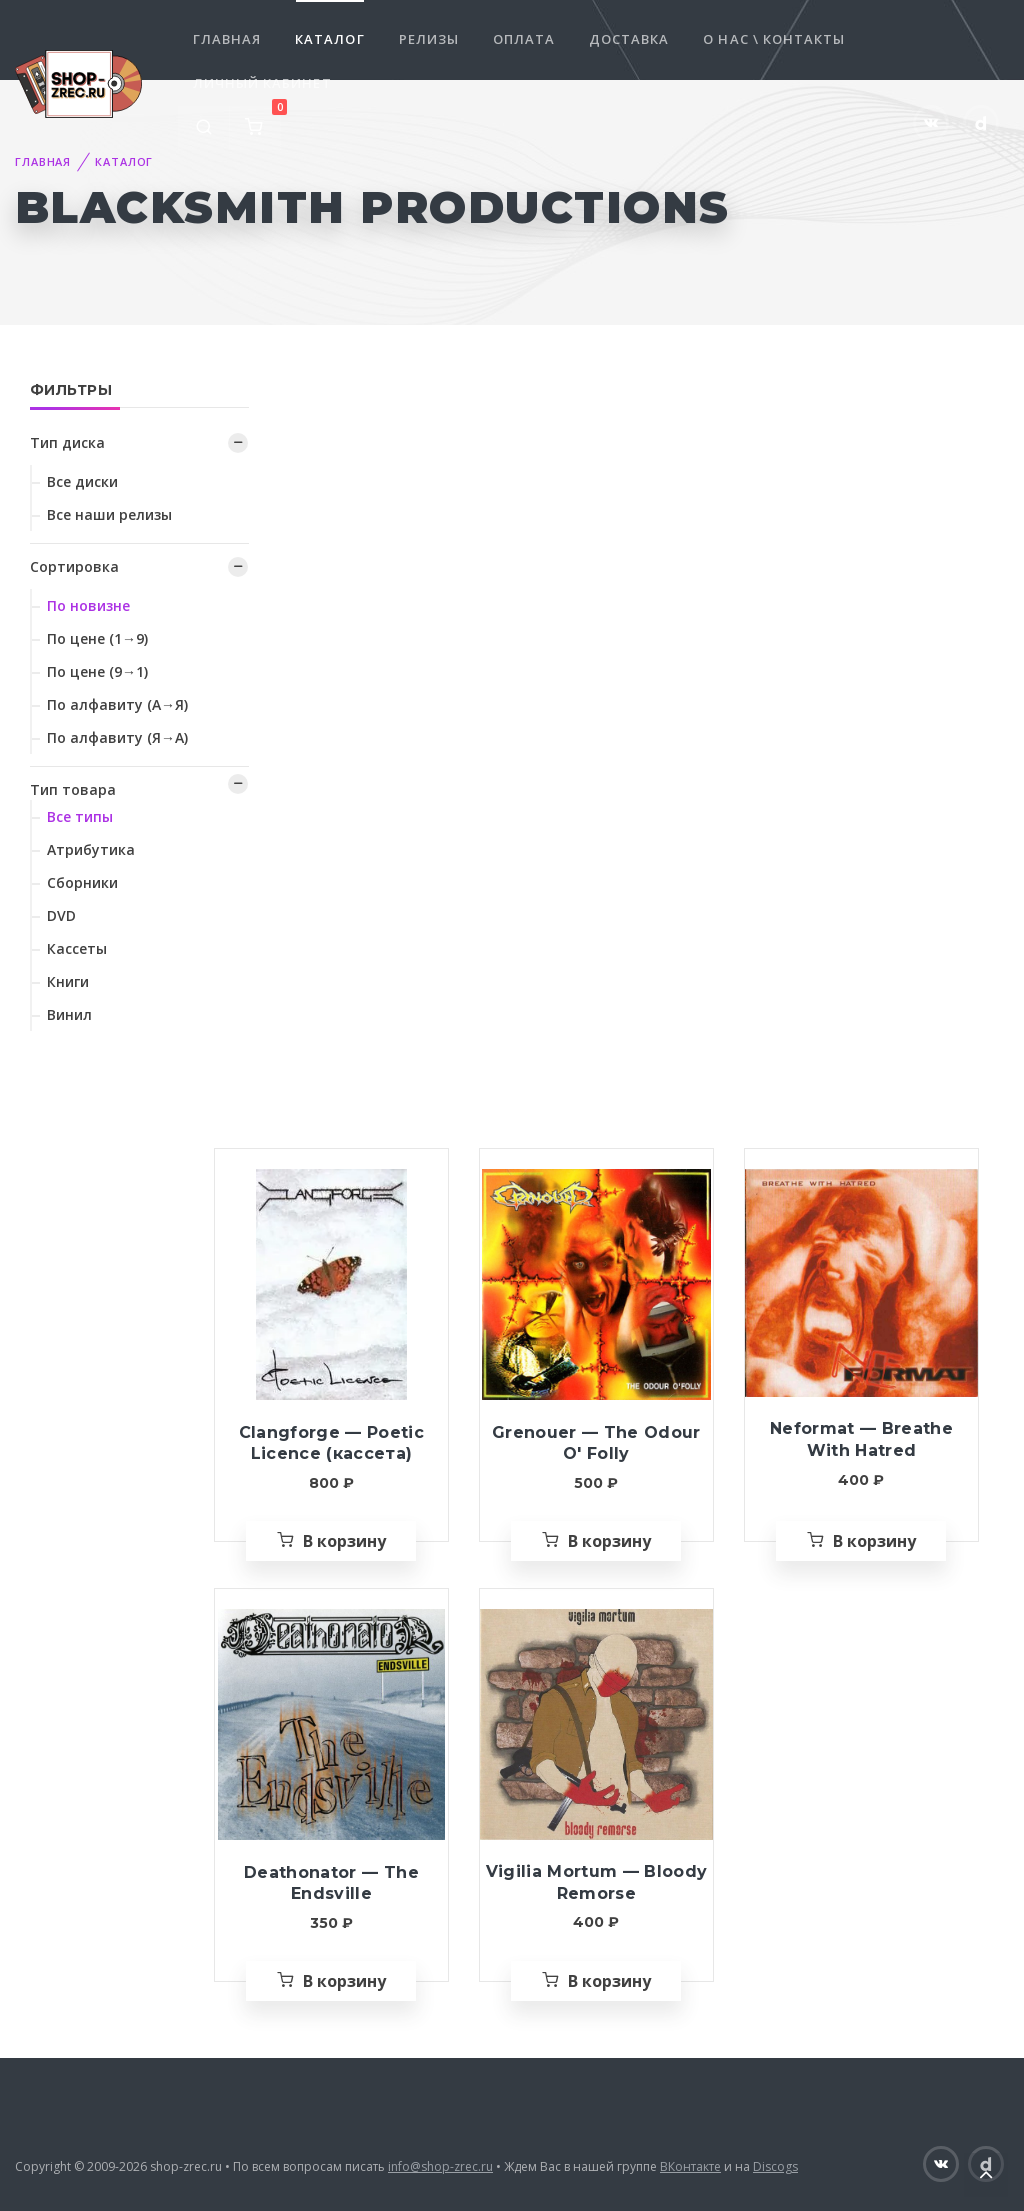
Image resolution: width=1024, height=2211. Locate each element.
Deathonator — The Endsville (331, 1883)
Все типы (80, 816)
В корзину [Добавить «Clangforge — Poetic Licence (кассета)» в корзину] (344, 1541)
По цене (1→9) (97, 638)
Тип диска (67, 442)
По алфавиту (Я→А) (117, 737)
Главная (227, 39)
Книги (68, 981)
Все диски (82, 481)
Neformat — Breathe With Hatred (861, 1439)
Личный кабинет (262, 83)
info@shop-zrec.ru (440, 2166)
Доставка (629, 39)
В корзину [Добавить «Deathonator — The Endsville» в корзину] (344, 1981)
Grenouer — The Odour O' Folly (596, 1443)
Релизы (429, 39)
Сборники (82, 882)
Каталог (329, 39)
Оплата (524, 39)
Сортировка (74, 566)
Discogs (775, 2166)
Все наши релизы (109, 514)
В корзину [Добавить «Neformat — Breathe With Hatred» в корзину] (874, 1541)
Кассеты (77, 948)
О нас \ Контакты (774, 39)
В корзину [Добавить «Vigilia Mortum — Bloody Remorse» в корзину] (609, 1981)
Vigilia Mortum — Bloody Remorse (597, 1882)
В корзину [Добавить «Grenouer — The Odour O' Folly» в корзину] (609, 1541)
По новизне (88, 605)
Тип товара (73, 789)
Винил (69, 1014)
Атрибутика (91, 849)
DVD (61, 915)
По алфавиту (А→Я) (117, 704)
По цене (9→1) (97, 671)
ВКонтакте (690, 2166)
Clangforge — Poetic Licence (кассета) (331, 1443)
